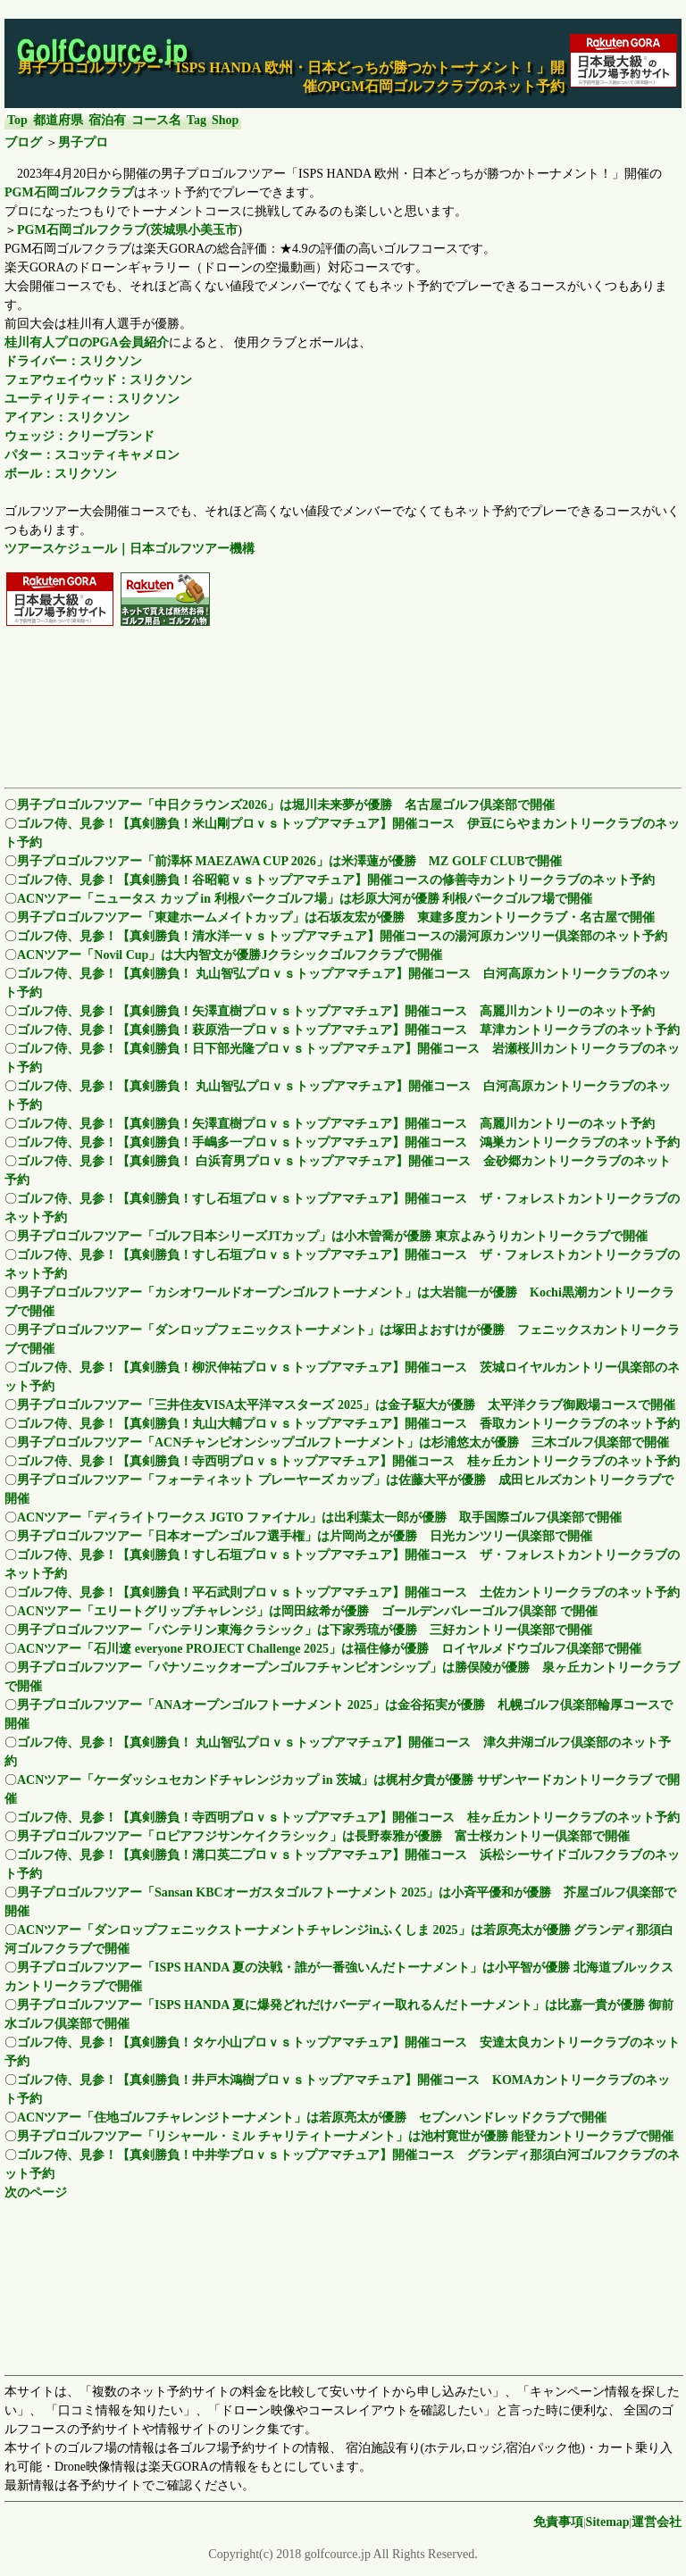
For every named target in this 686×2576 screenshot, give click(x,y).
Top (17, 120)
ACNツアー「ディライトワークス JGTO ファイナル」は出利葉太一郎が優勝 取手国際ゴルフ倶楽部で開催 (319, 1517)
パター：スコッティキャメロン (92, 455)
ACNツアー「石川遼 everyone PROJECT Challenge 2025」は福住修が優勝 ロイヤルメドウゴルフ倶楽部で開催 (329, 1648)
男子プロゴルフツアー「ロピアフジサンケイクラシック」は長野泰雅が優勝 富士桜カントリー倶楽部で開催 (323, 1836)
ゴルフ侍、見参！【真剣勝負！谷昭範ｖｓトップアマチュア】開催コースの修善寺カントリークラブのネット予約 (336, 880)
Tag (196, 120)
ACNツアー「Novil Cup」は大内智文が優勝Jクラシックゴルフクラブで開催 (229, 955)
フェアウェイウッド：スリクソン (98, 380)
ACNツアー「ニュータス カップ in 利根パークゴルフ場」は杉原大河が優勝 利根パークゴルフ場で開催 (304, 898)
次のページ (35, 2192)
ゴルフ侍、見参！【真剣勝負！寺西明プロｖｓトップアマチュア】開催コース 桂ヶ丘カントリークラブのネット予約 (348, 1461)
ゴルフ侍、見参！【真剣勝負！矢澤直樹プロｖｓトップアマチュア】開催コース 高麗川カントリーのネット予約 (336, 1011)
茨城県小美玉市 (194, 230)
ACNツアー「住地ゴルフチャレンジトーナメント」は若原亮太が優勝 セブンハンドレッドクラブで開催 (312, 2117)
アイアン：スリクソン (67, 417)
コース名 (156, 120)
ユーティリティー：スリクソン (92, 398)
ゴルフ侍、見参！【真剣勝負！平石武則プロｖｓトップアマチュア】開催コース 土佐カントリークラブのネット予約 (348, 1592)
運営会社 (657, 2522)
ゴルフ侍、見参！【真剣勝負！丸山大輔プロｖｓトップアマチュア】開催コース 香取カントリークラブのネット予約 (348, 1423)
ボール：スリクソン (60, 473)
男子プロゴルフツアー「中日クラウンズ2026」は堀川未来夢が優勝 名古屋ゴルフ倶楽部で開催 (286, 805)
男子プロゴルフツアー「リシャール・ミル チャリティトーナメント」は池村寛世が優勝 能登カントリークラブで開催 (345, 2136)
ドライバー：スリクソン (73, 361)
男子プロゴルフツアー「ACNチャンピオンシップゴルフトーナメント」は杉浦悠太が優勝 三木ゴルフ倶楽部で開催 (343, 1442)
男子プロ (83, 142)
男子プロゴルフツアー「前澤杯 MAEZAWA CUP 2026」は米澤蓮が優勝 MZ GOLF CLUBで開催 (289, 861)
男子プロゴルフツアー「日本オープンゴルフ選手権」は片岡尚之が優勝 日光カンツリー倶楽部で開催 (304, 1536)
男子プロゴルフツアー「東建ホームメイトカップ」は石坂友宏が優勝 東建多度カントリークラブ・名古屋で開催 (336, 917)
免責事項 (558, 2522)
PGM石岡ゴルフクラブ (69, 192)
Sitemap (608, 2522)
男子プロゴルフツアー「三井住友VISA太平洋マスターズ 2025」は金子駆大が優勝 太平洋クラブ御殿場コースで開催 (346, 1405)
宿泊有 (107, 120)
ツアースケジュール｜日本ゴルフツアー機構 (129, 548)
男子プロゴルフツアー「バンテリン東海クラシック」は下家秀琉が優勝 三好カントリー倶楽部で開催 (304, 1630)
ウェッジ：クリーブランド (79, 436)
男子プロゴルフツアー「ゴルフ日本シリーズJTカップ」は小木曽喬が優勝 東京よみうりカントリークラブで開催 (332, 1236)
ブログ (23, 142)
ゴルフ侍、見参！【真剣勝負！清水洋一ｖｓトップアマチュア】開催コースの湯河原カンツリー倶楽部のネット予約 (342, 936)
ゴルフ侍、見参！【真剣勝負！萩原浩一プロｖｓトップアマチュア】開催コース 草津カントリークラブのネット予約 (348, 1030)
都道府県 (58, 120)
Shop (225, 120)
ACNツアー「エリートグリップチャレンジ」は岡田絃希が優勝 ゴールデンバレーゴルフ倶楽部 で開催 (307, 1611)
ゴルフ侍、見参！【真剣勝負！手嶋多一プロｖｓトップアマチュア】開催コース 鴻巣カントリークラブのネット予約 (348, 1142)
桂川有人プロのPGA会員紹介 (86, 342)
